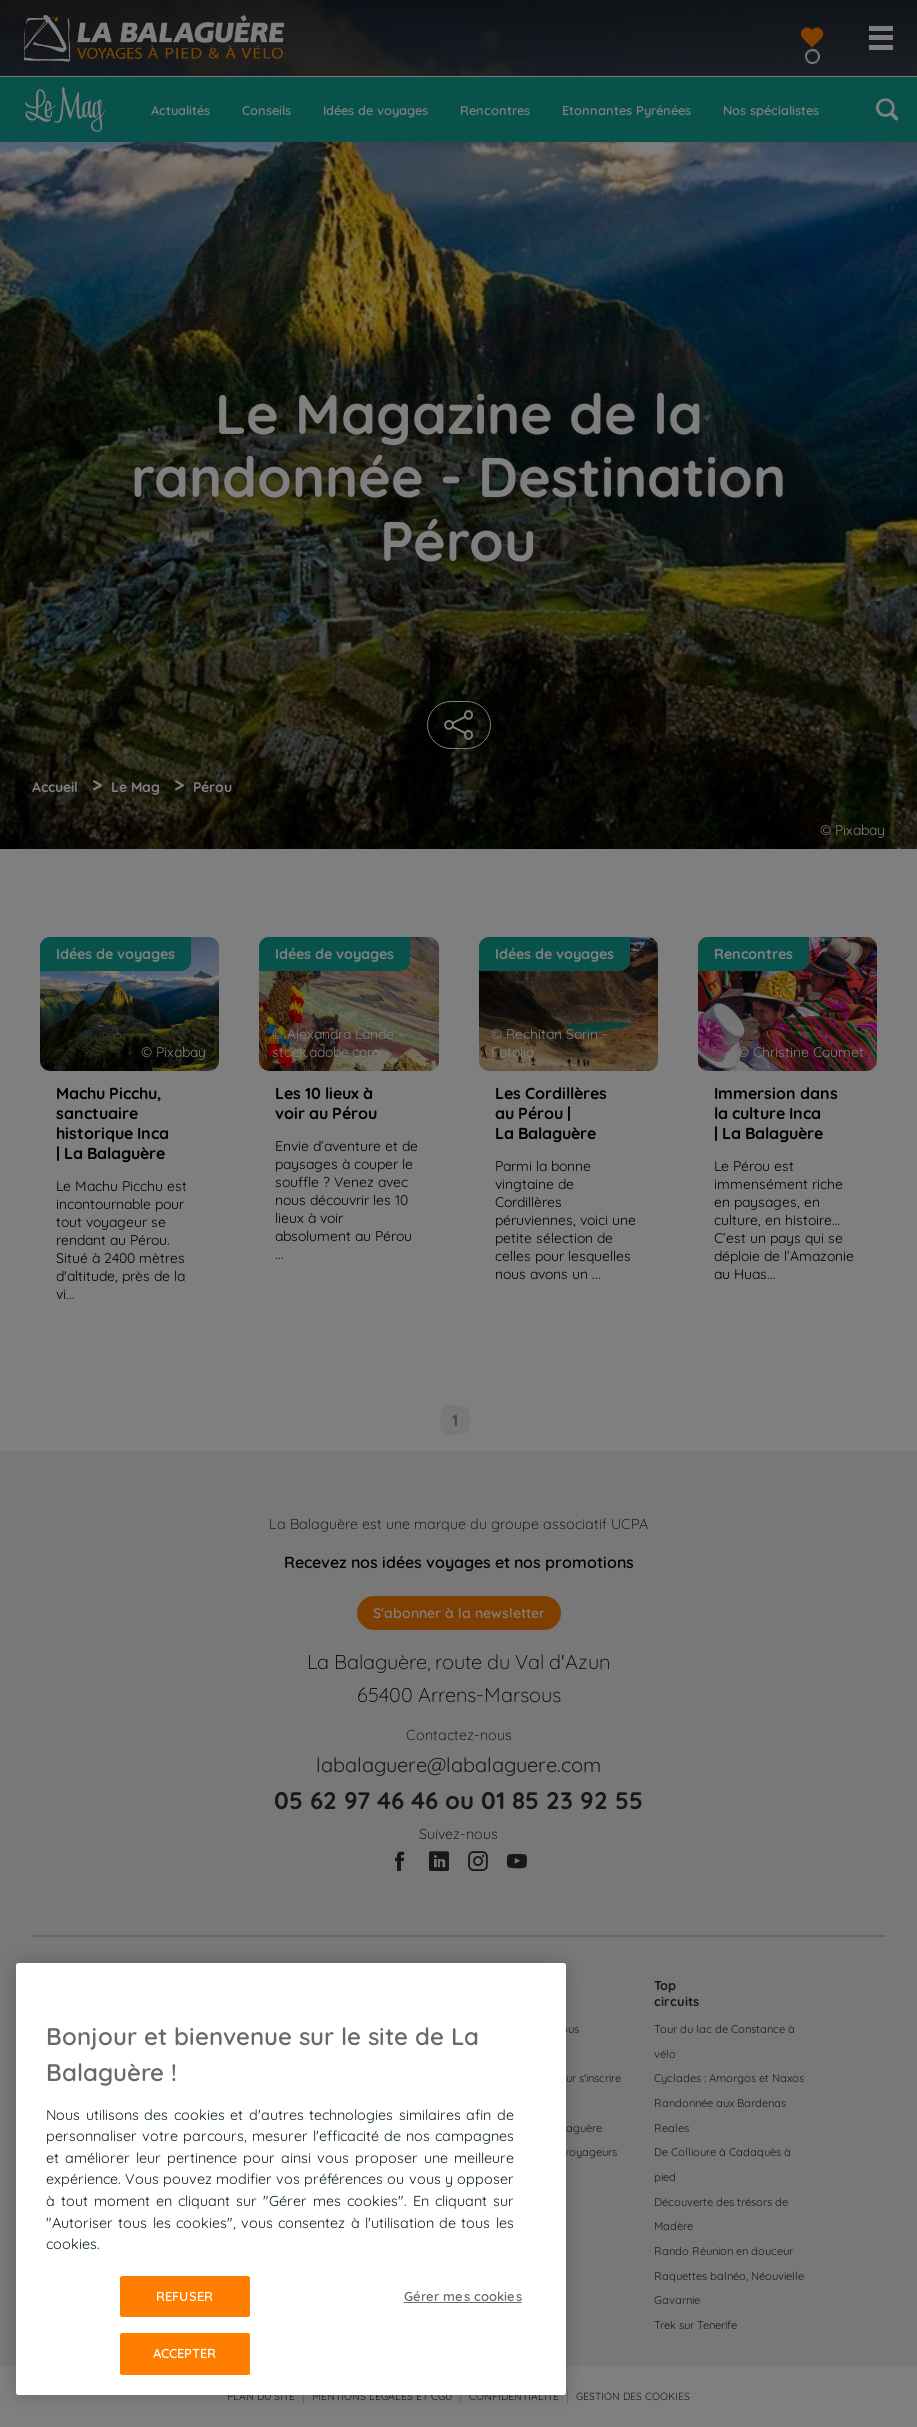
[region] (291, 2179)
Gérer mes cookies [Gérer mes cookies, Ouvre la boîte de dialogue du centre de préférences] (463, 2296)
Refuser (184, 2296)
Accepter (185, 2353)
